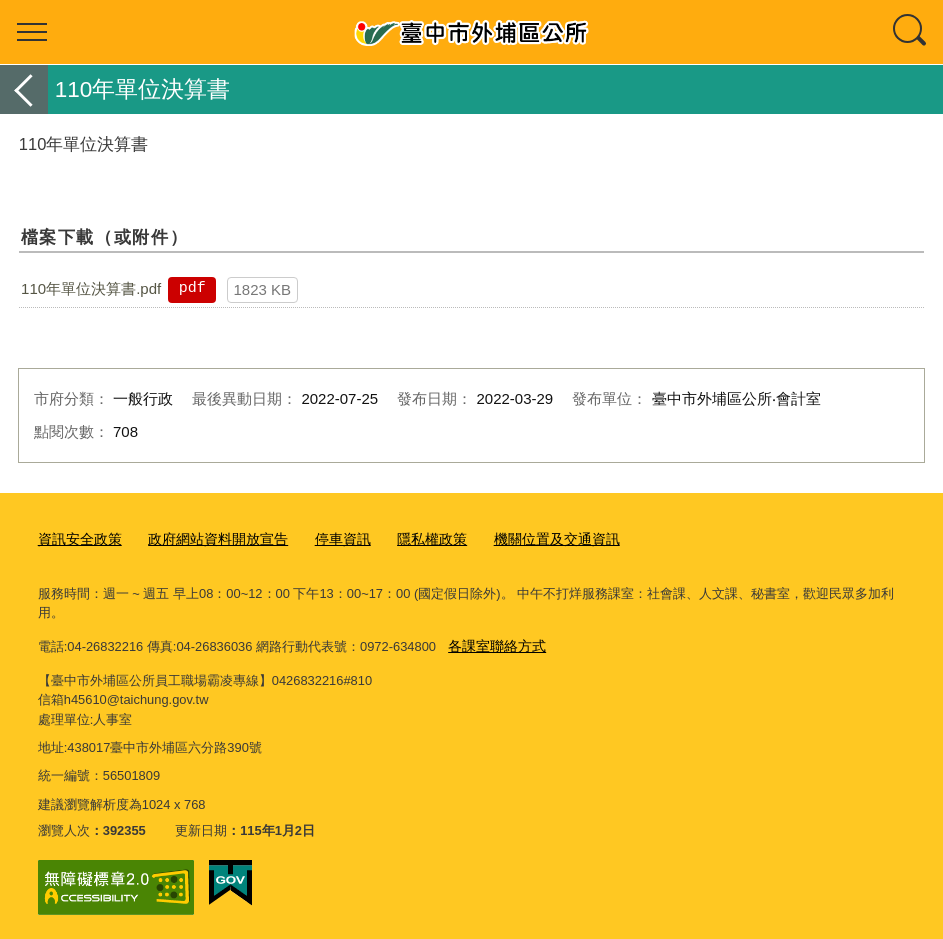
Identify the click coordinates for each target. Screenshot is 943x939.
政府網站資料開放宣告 (207, 538)
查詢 (911, 32)
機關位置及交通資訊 (527, 538)
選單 (32, 32)
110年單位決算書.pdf (91, 288)
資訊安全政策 (77, 538)
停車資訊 (325, 538)
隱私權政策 (409, 538)
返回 (24, 89)
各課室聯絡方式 (493, 641)
